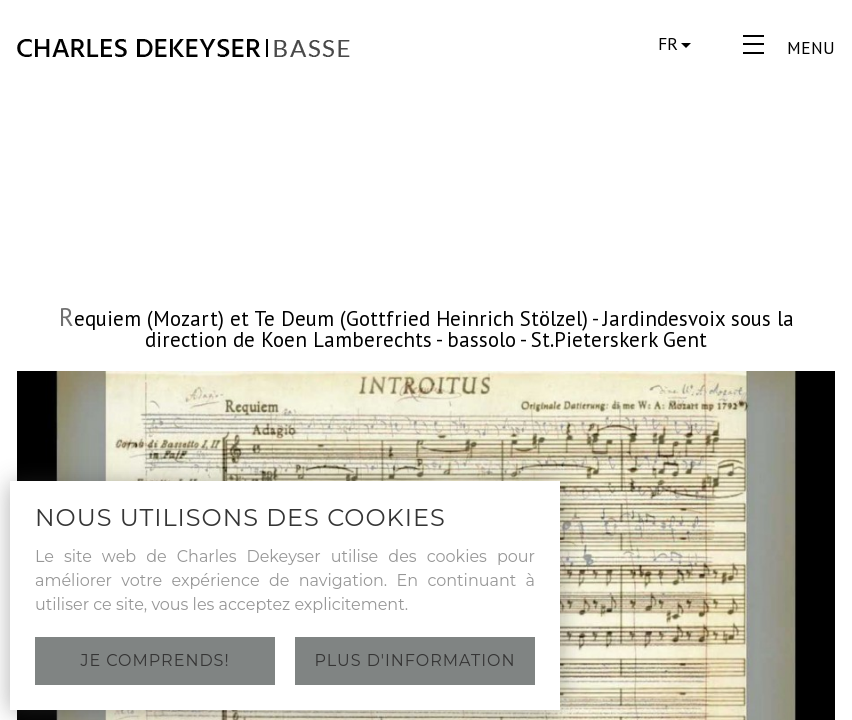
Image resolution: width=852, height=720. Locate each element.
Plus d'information (415, 660)
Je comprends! (154, 660)
